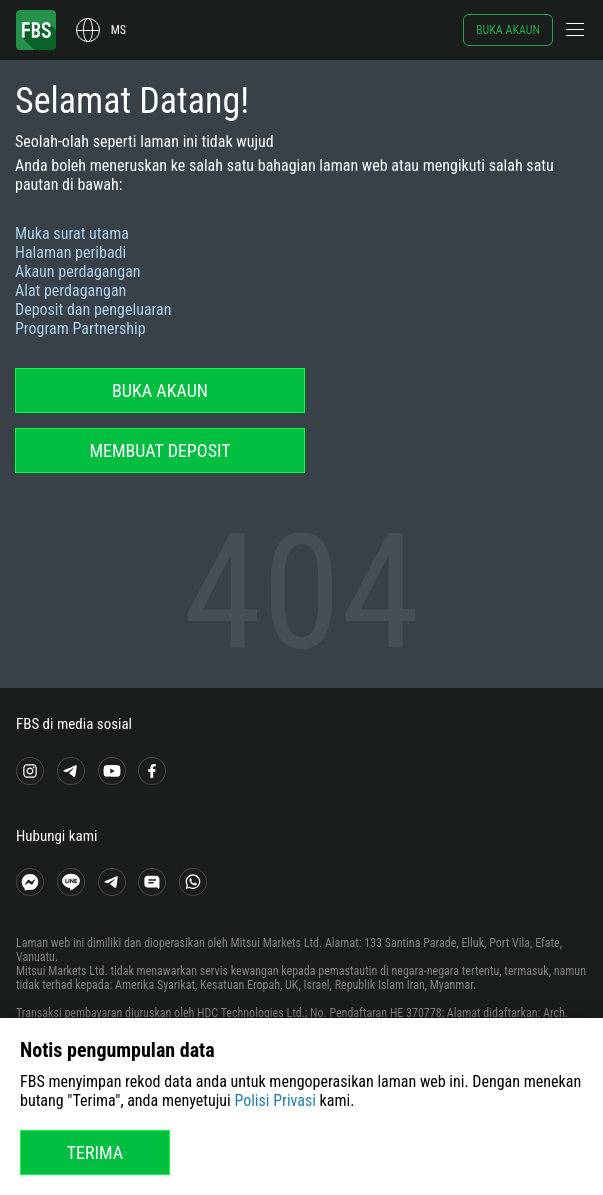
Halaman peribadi (70, 252)
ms (118, 30)
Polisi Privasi (275, 1100)
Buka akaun (508, 30)
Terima (95, 1152)
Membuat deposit (159, 450)
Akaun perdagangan (78, 271)
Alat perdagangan (70, 290)
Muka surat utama (72, 233)
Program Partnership (80, 328)
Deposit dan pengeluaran (93, 309)
